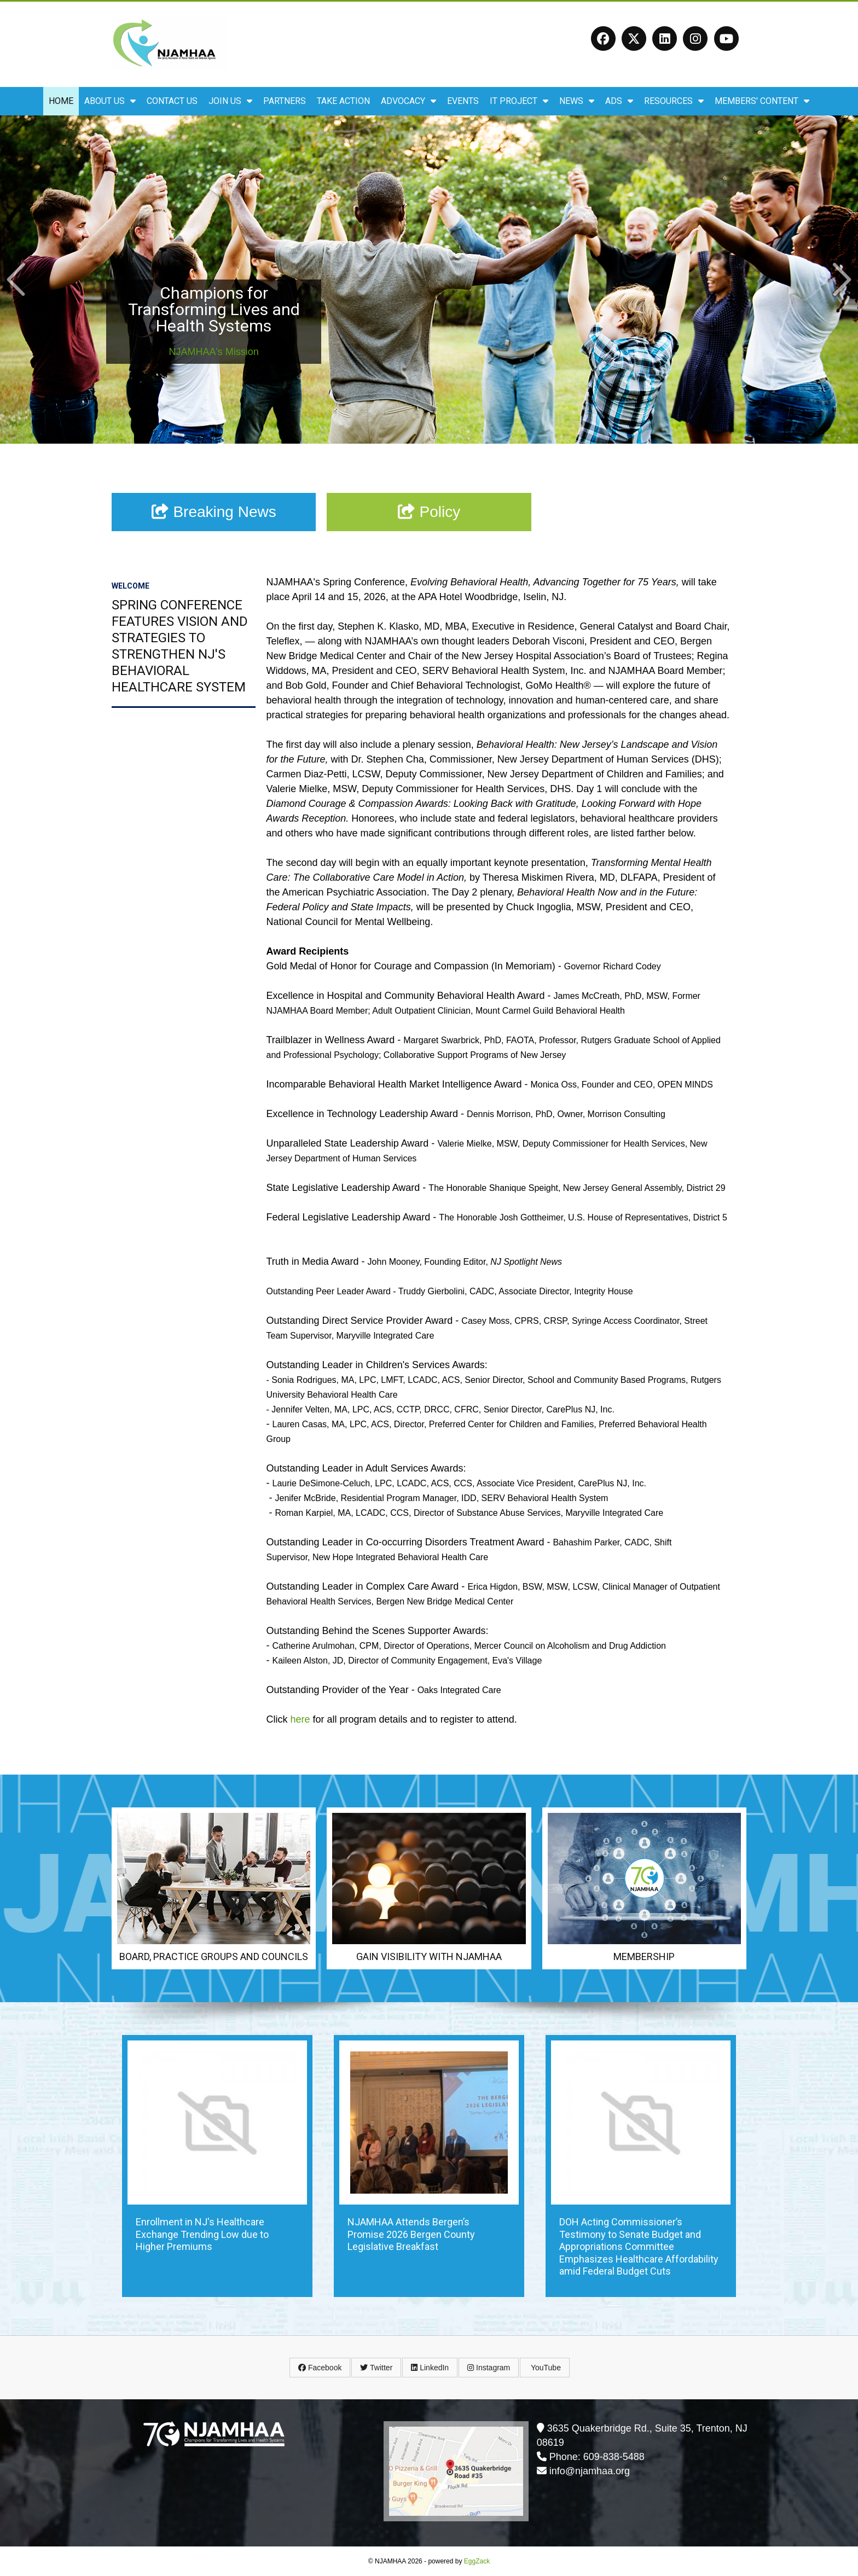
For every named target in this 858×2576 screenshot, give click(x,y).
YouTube (545, 2367)
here (300, 1719)
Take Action (343, 101)
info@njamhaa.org (589, 2470)
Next (842, 279)
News (576, 101)
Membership (644, 1956)
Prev (16, 279)
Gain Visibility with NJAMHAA (429, 1956)
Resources (674, 101)
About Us (110, 101)
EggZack (477, 2561)
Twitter (376, 2367)
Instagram (488, 2367)
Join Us (230, 101)
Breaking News (214, 511)
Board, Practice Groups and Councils (213, 1956)
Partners (284, 101)
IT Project (519, 101)
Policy (429, 511)
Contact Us (172, 101)
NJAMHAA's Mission (213, 351)
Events (463, 101)
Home (61, 101)
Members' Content (762, 101)
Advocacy (408, 101)
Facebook (319, 2367)
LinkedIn (430, 2367)
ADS (619, 101)
